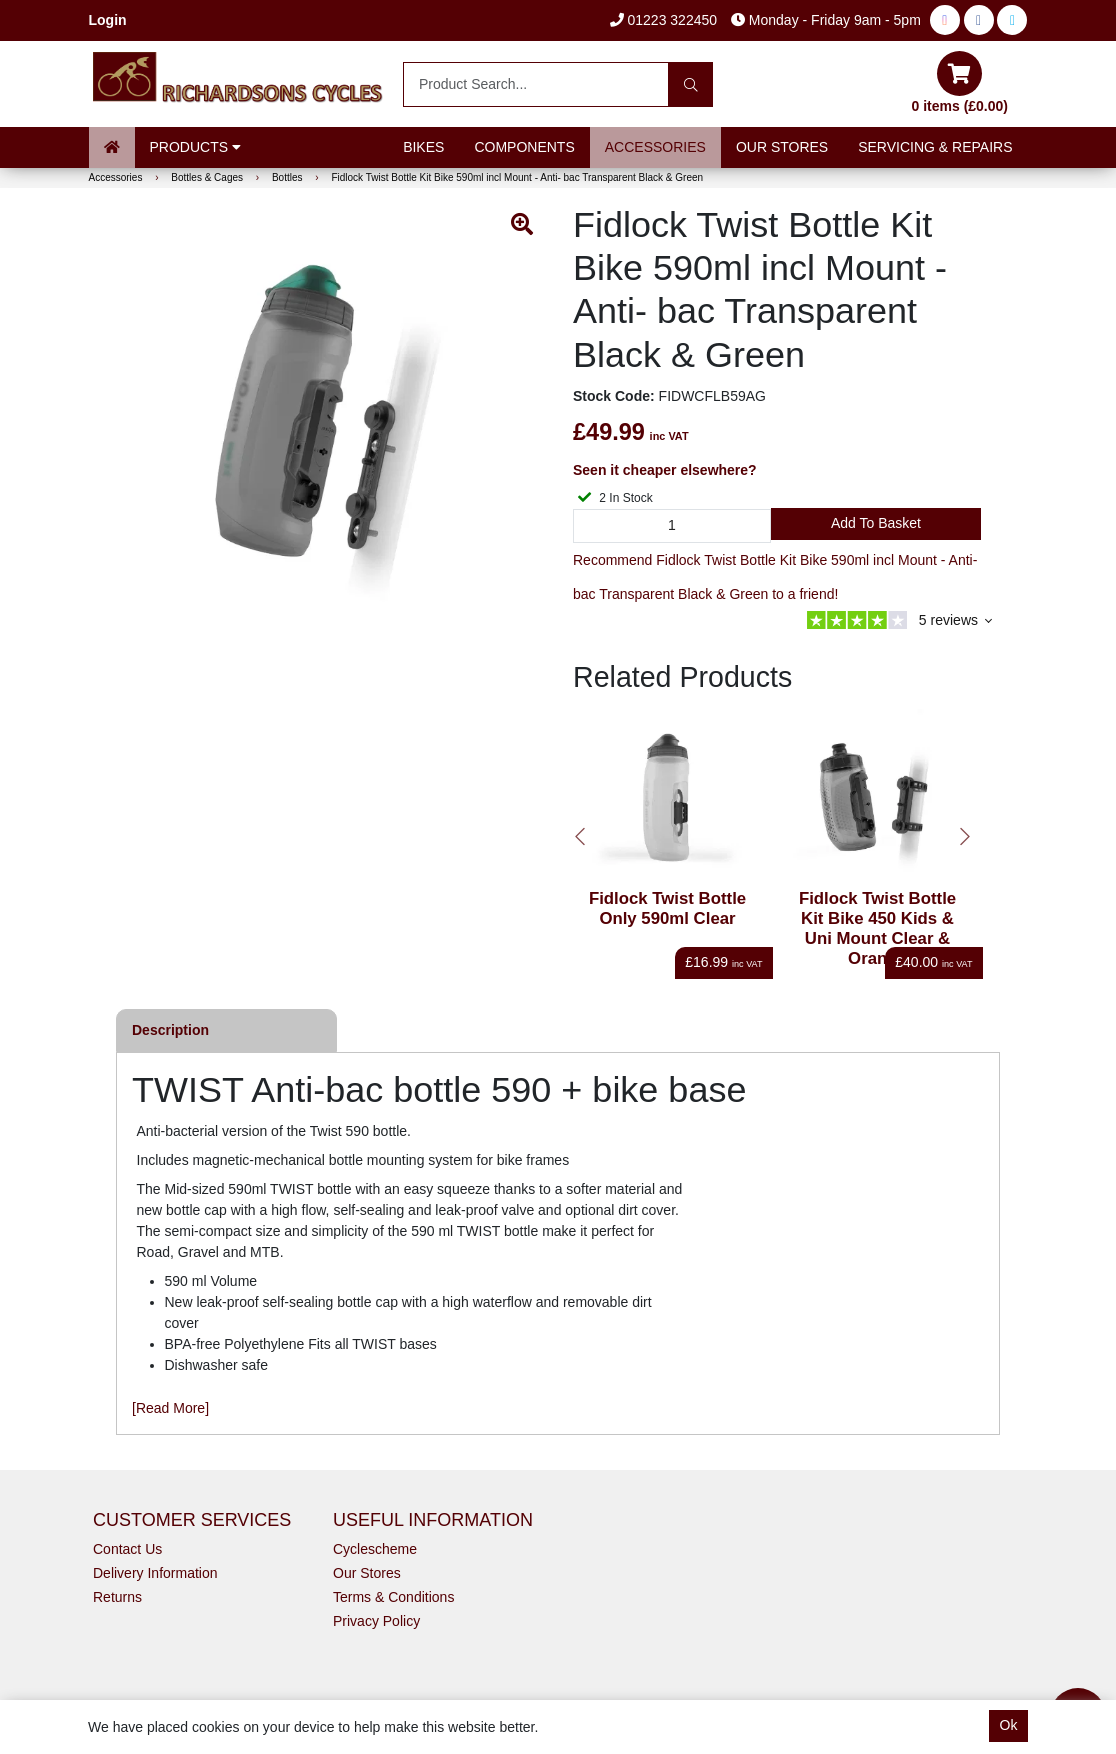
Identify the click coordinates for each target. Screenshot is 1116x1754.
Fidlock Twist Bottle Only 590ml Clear (667, 908)
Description (170, 1030)
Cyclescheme (375, 1549)
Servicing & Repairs (935, 147)
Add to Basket (876, 523)
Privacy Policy (376, 1621)
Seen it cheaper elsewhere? (665, 470)
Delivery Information (155, 1573)
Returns (117, 1597)
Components (524, 147)
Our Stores (782, 147)
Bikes (423, 147)
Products (195, 147)
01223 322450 (663, 20)
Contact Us (127, 1549)
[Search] (690, 84)
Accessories (655, 147)
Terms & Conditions (393, 1597)
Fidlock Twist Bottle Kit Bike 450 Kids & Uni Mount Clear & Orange (877, 928)
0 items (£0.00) (960, 82)
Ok (1009, 1725)
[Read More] (170, 1408)
